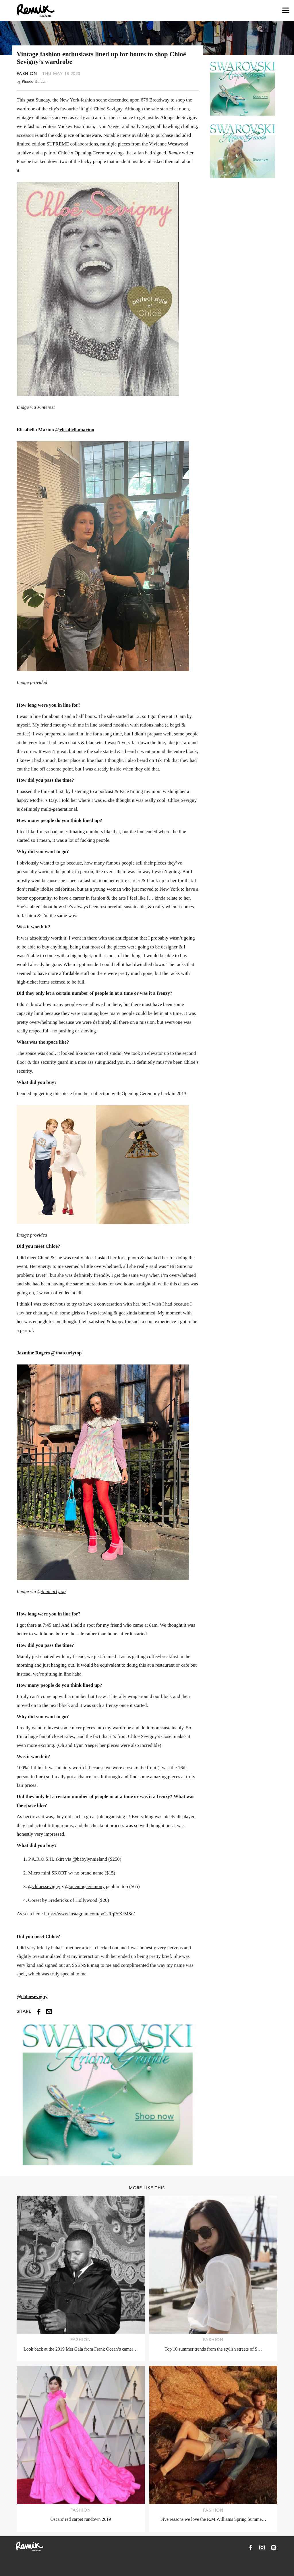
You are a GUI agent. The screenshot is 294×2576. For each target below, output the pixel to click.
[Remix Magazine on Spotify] (273, 2547)
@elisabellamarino (74, 429)
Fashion (27, 73)
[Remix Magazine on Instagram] (262, 2547)
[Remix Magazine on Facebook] (251, 2547)
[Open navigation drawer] (286, 10)
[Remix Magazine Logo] (36, 10)
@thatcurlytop (67, 1353)
